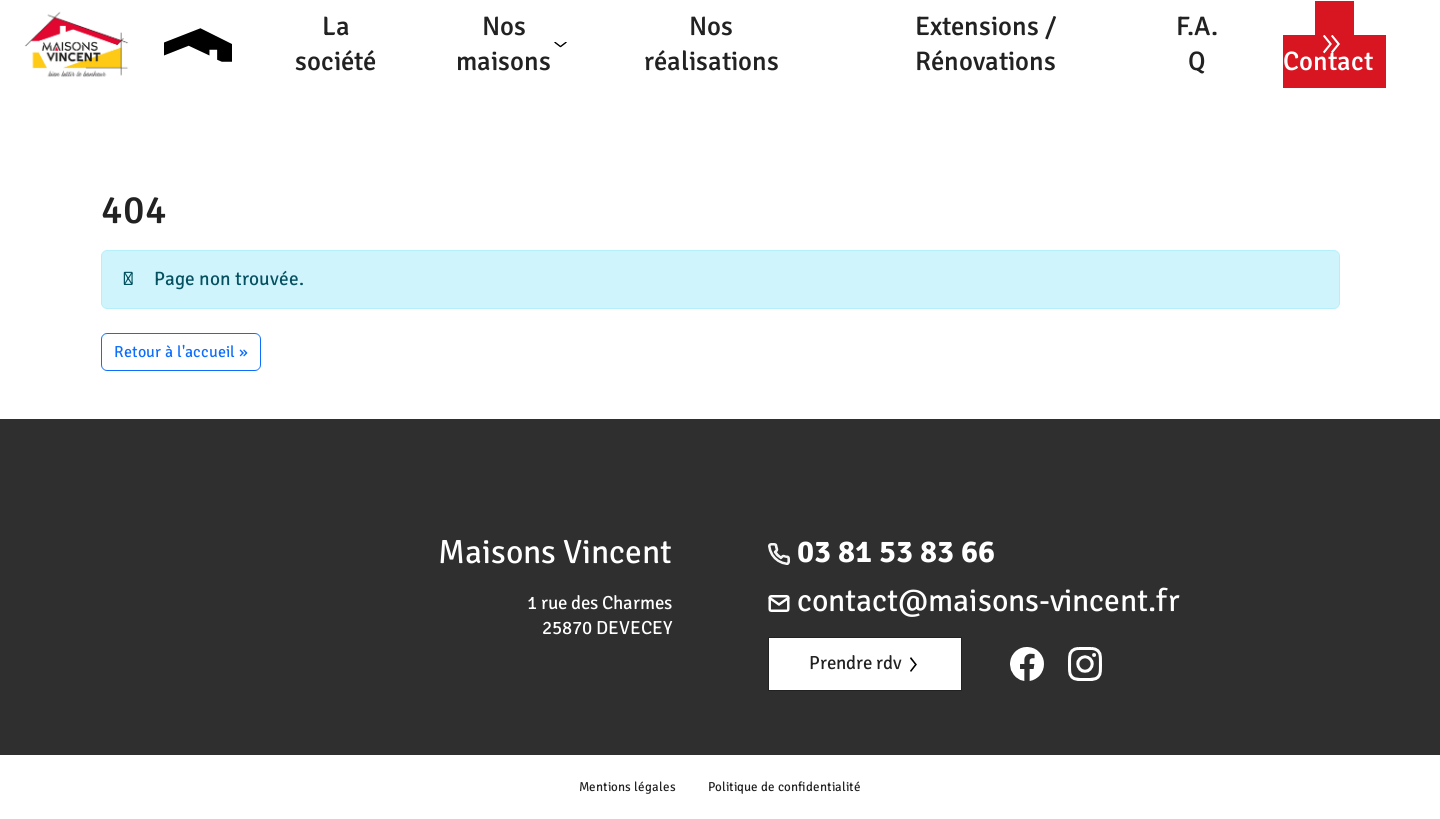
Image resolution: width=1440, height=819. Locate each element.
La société (335, 44)
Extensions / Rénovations (985, 44)
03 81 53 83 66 (881, 551)
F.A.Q (1197, 44)
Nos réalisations (711, 44)
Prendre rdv (863, 663)
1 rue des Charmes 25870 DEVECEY (599, 615)
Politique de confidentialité (784, 787)
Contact (1328, 61)
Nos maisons (503, 44)
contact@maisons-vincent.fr (974, 600)
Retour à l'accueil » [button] (181, 352)
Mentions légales (627, 787)
